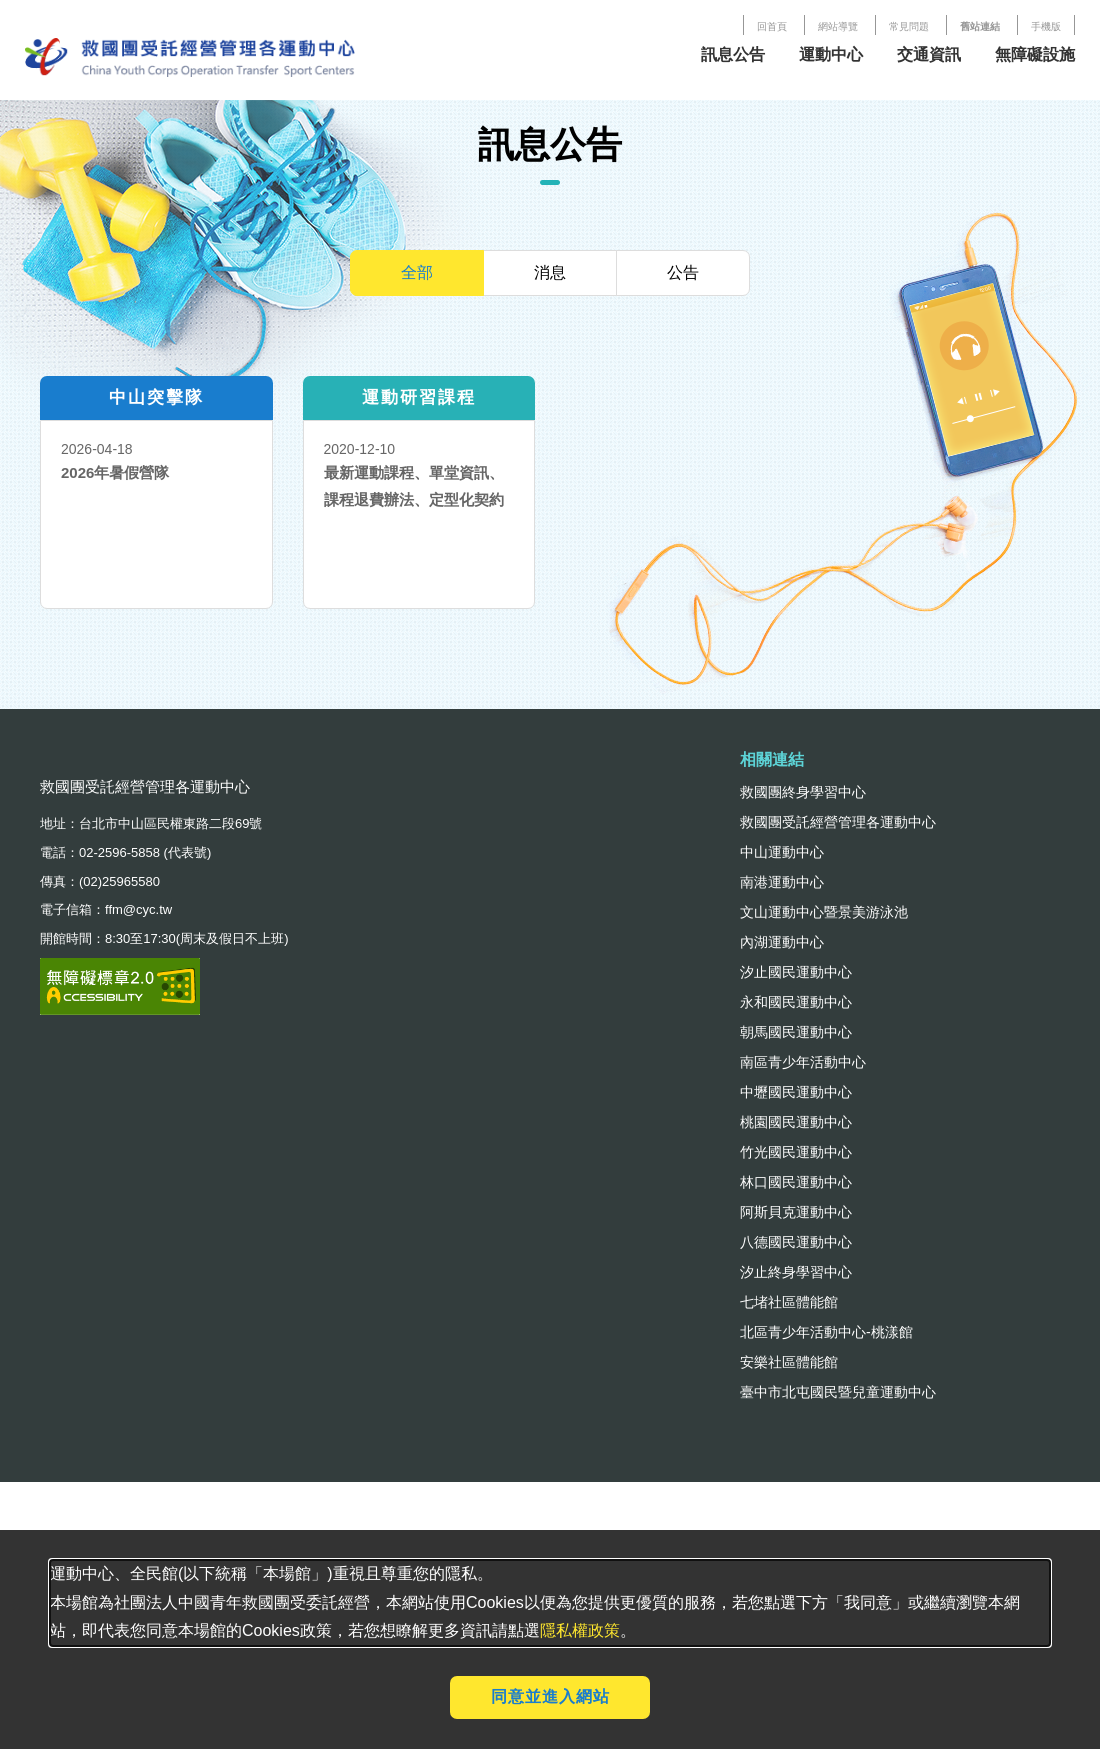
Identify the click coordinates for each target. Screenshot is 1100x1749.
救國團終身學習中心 (803, 792)
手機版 (1046, 26)
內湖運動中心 (782, 942)
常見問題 (909, 26)
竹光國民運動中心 (796, 1152)
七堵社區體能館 (789, 1302)
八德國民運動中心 (796, 1242)
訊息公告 (733, 54)
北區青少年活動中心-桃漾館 (826, 1332)
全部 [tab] (417, 272)
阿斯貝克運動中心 (796, 1212)
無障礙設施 (1035, 54)
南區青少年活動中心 (803, 1062)
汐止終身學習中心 (796, 1272)
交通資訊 (929, 54)
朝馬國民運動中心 (796, 1032)
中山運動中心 (782, 852)
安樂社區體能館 (789, 1362)
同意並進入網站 (550, 1696)
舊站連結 (980, 26)
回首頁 (772, 26)
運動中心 (831, 54)
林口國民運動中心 (796, 1182)
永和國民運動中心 (796, 1002)
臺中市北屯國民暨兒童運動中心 (838, 1392)
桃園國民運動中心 (796, 1122)
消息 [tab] (550, 272)
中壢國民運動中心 (796, 1092)
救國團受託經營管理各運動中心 (838, 822)
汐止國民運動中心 (796, 972)
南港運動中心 (782, 882)
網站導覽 (838, 26)
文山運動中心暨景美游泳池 (824, 912)
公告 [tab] (683, 272)
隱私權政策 (580, 1630)
